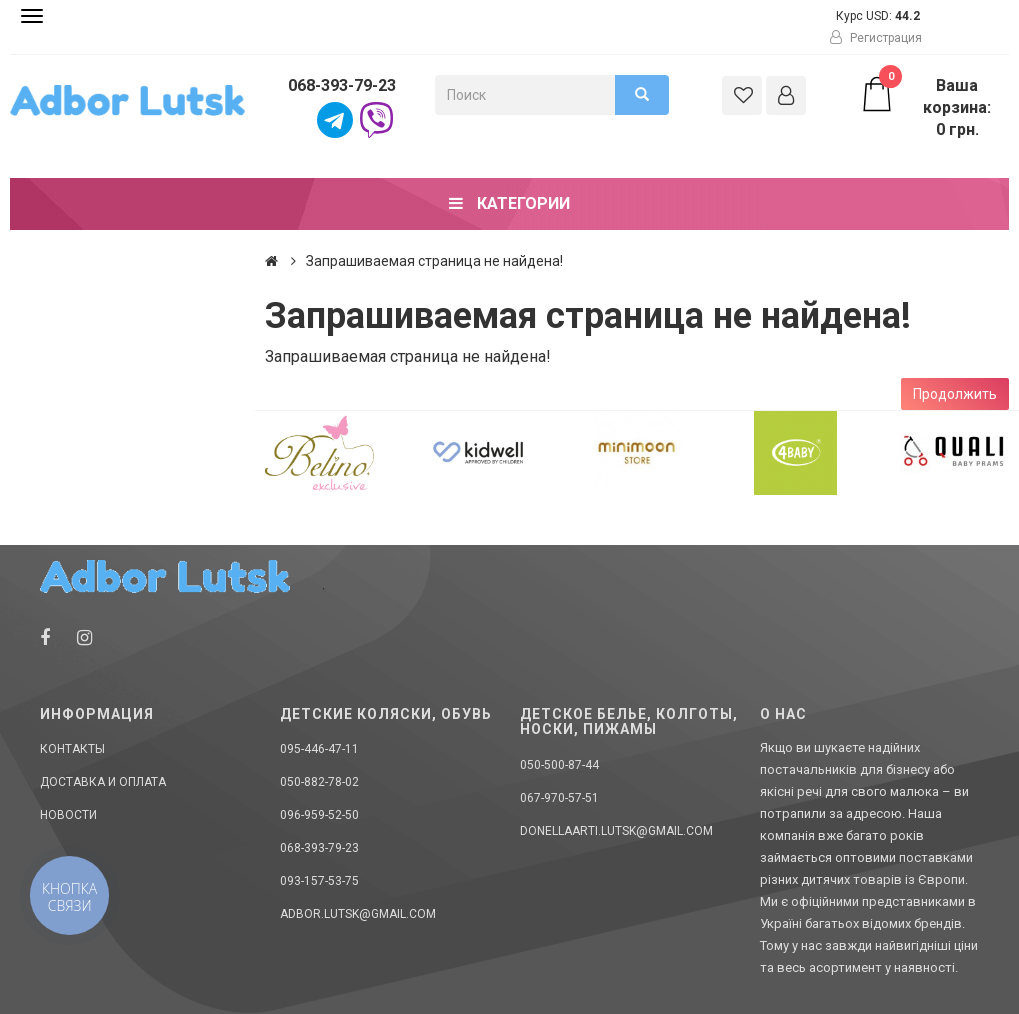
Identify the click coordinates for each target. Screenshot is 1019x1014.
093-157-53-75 (319, 881)
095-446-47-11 (319, 749)
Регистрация (876, 38)
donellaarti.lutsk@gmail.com (616, 831)
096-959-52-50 (319, 815)
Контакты (72, 749)
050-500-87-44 (559, 765)
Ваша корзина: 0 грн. (925, 107)
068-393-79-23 (342, 85)
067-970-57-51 (559, 798)
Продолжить (955, 394)
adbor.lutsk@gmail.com (358, 914)
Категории (509, 203)
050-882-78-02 (319, 782)
